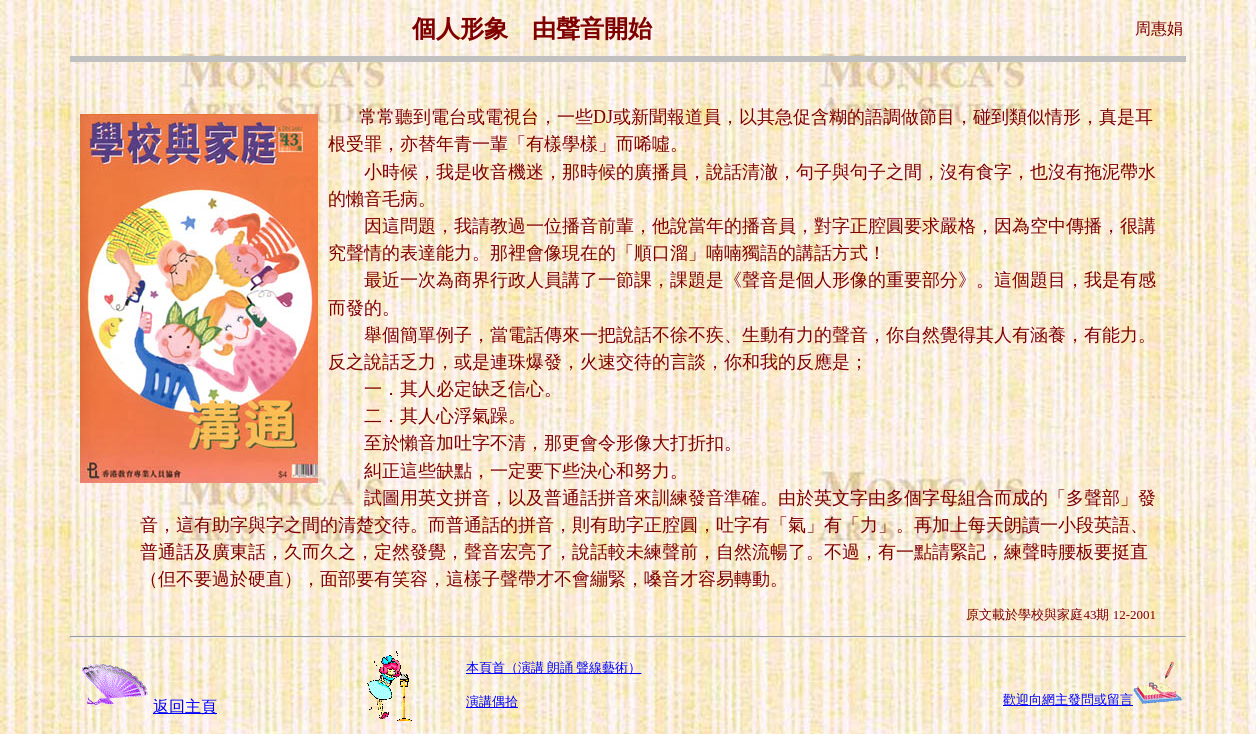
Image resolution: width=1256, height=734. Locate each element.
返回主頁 (145, 706)
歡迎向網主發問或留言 (1068, 699)
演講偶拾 (492, 701)
